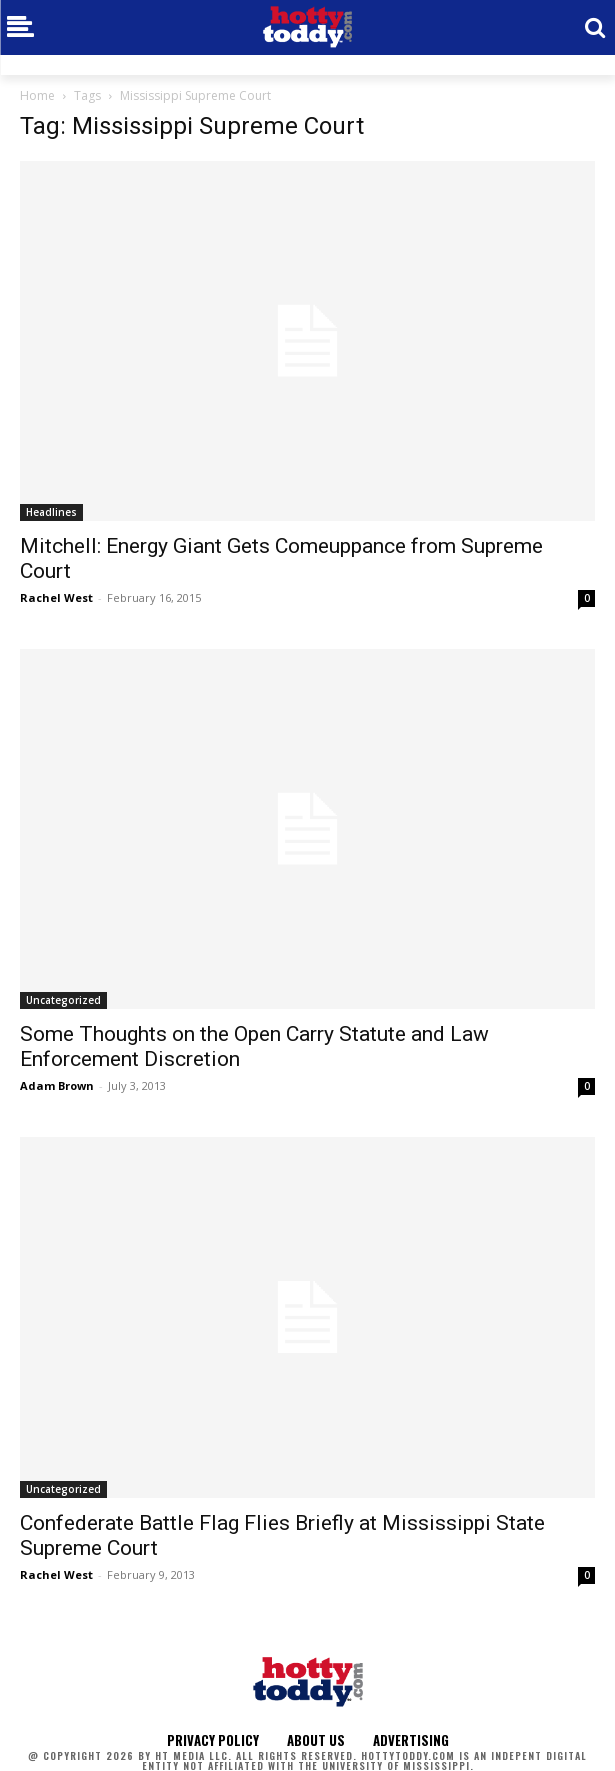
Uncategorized (63, 1000)
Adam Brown (57, 1085)
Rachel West (56, 597)
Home (37, 95)
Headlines (51, 512)
